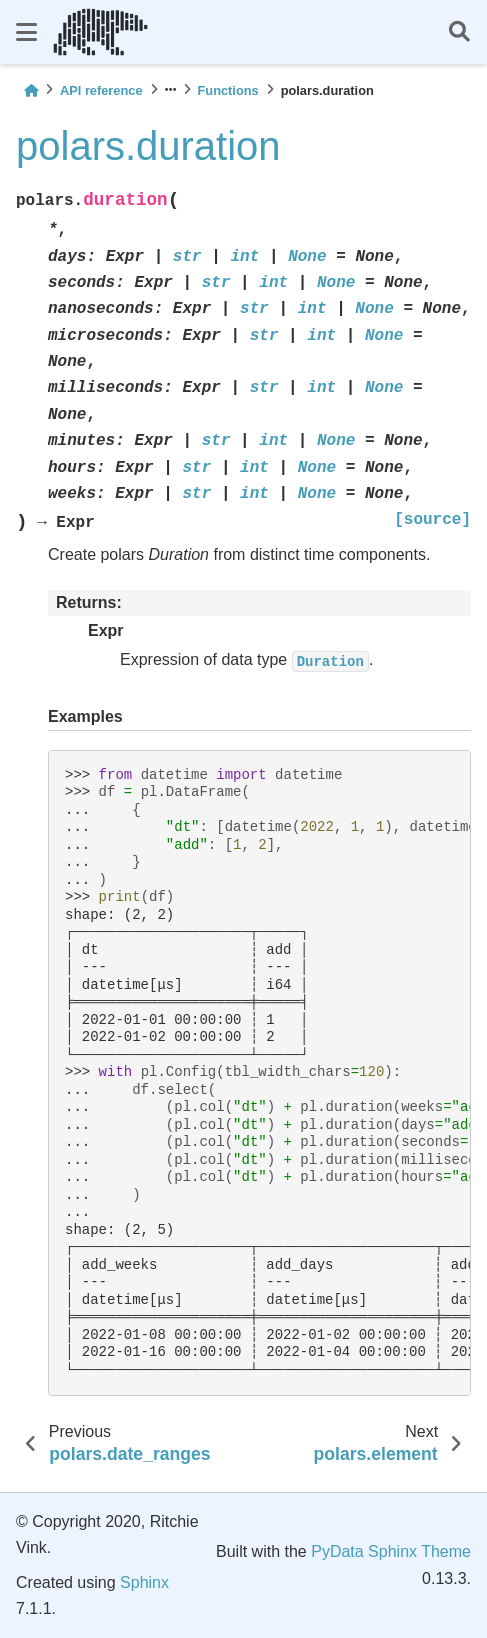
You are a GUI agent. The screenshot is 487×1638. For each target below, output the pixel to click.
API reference (101, 90)
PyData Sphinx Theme (391, 1551)
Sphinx (144, 1582)
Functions (228, 90)
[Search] (459, 32)
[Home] (31, 90)
